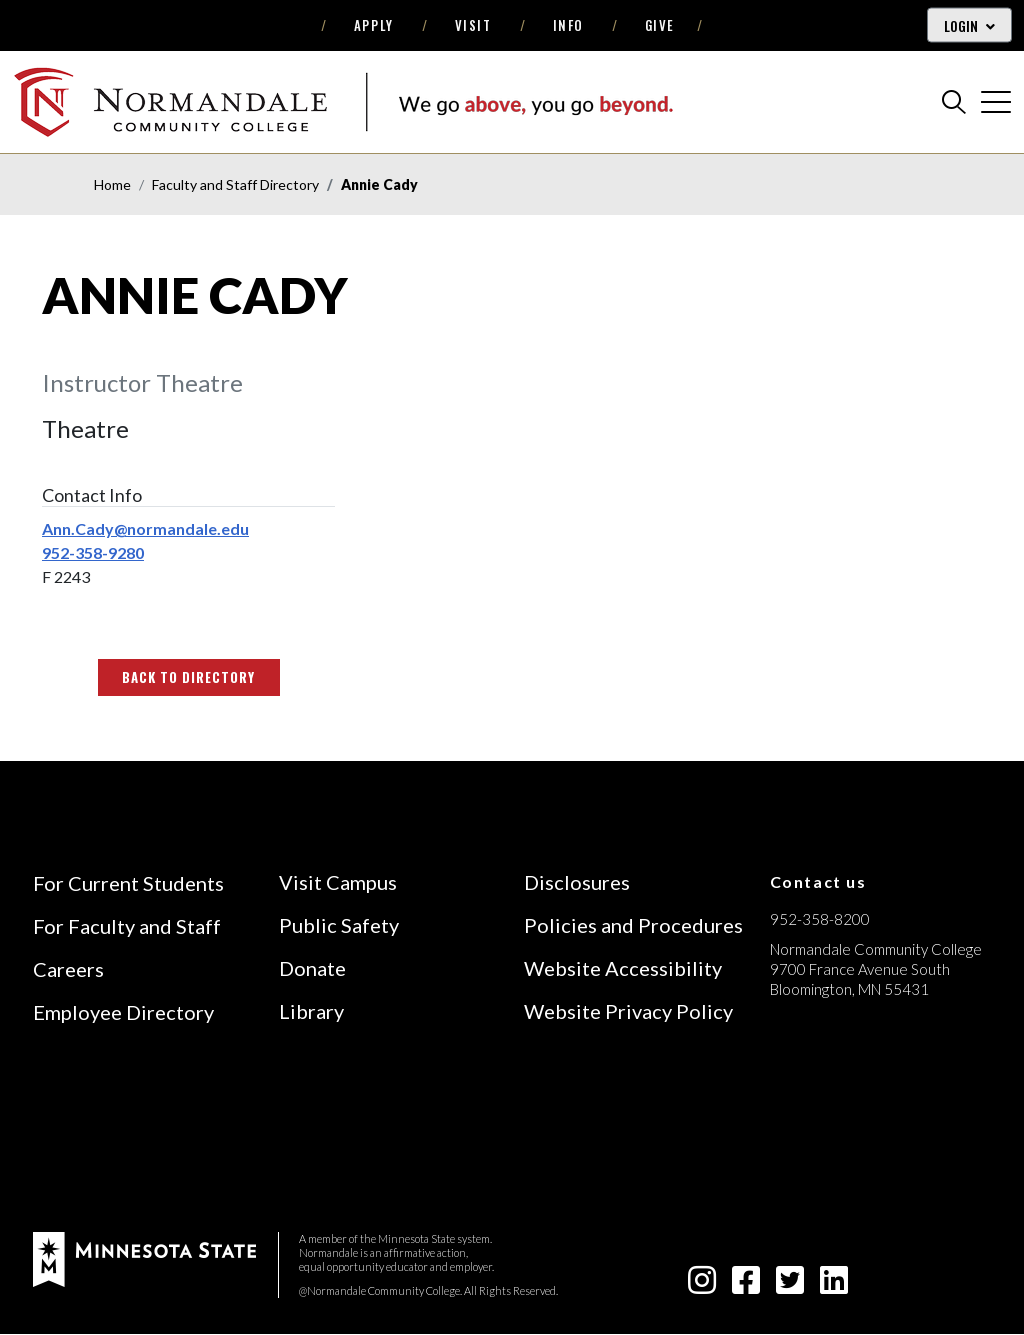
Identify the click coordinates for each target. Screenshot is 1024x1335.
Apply (374, 25)
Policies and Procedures (633, 925)
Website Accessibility (623, 968)
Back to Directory (189, 677)
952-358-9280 (93, 552)
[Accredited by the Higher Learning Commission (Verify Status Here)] (845, 1131)
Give (660, 25)
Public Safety (339, 925)
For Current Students (128, 883)
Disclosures (577, 882)
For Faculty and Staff (127, 926)
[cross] (996, 102)
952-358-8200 (820, 919)
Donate (312, 968)
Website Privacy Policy (628, 1011)
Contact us (818, 881)
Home (112, 184)
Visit (473, 25)
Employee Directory (123, 1012)
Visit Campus (338, 882)
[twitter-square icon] (790, 1285)
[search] (954, 102)
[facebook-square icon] (746, 1285)
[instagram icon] (702, 1285)
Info (568, 25)
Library (311, 1011)
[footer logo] (144, 1257)
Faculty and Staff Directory (235, 184)
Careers (68, 969)
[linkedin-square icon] (834, 1285)
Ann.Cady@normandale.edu (145, 528)
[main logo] (343, 101)
